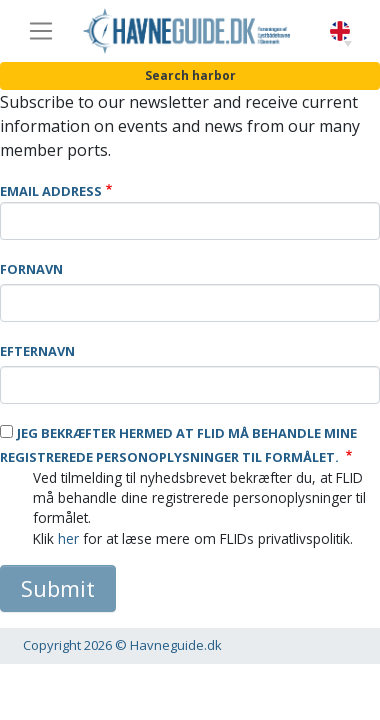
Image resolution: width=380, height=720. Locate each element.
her (68, 538)
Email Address (51, 191)
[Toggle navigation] (41, 31)
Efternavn (37, 351)
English (340, 31)
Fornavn (31, 269)
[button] (348, 44)
